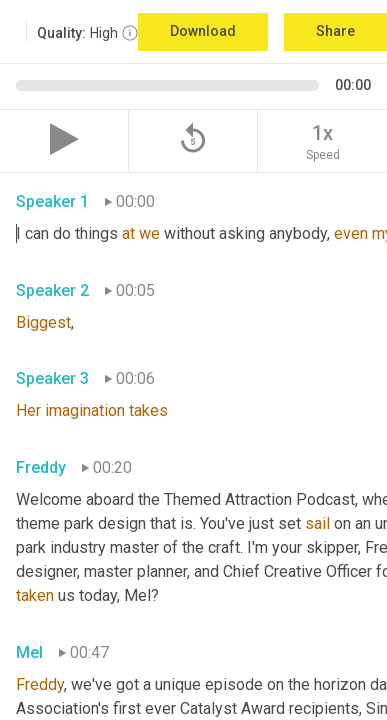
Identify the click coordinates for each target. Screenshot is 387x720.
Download (203, 31)
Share (335, 31)
